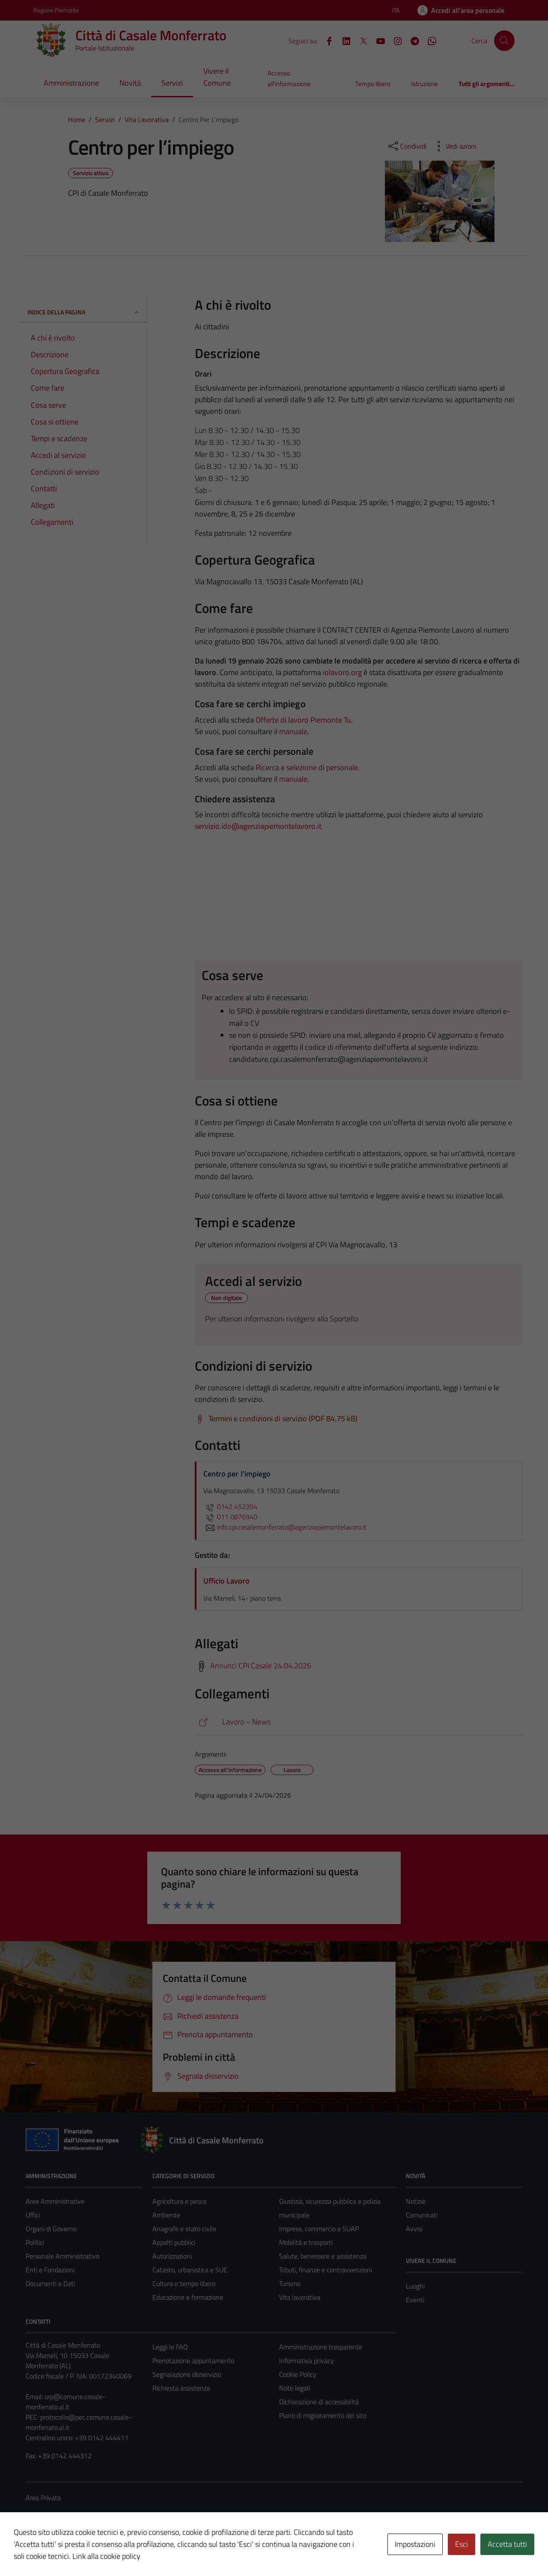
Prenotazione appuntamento (193, 2360)
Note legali (294, 2388)
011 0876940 (230, 1517)
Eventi (415, 2300)
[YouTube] (377, 40)
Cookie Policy (297, 2374)
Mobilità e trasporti (306, 2242)
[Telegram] (411, 40)
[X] (360, 40)
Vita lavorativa (299, 2297)
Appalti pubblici (173, 2242)
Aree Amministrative (55, 2201)
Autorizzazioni (172, 2256)
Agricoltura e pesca (179, 2201)
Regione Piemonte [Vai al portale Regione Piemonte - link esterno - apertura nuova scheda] (56, 10)
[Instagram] (394, 40)
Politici (35, 2242)
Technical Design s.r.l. (83, 2551)
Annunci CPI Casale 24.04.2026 (260, 1665)
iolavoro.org (342, 672)
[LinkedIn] (342, 40)
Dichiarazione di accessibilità (319, 2402)
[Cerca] (504, 40)
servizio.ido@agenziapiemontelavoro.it (258, 826)
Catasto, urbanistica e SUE (189, 2270)
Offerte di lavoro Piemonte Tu (303, 720)
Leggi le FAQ (170, 2347)
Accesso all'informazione (289, 78)
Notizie (416, 2201)
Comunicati (422, 2215)
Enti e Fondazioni (50, 2270)
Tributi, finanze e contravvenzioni (325, 2270)
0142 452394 (230, 1506)
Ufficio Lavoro (226, 1581)
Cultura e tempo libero (183, 2283)
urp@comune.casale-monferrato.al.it (65, 2401)
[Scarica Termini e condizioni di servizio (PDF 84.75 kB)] (276, 1419)
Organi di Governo (51, 2228)
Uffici (33, 2215)
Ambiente (166, 2215)
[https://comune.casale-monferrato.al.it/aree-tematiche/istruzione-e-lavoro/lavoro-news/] (358, 1722)
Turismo (290, 2283)
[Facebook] (325, 40)
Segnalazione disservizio (186, 2374)
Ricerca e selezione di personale (307, 767)
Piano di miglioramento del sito (322, 2415)
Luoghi (415, 2286)
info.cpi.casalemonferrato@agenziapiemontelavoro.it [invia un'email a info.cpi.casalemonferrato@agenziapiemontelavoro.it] (284, 1527)
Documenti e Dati (50, 2283)
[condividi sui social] (407, 146)
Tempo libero (372, 84)
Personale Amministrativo (62, 2256)
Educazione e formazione (187, 2297)
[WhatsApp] (428, 40)
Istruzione (424, 84)
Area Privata (43, 2497)
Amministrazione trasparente (320, 2347)
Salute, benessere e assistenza (322, 2256)
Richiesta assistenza (181, 2388)
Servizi (172, 83)
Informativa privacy (306, 2360)
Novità (130, 83)
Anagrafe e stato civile (184, 2228)
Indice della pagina (83, 312)
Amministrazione (71, 83)
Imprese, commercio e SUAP (319, 2228)
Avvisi (414, 2228)
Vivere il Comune (217, 77)
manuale (293, 731)
